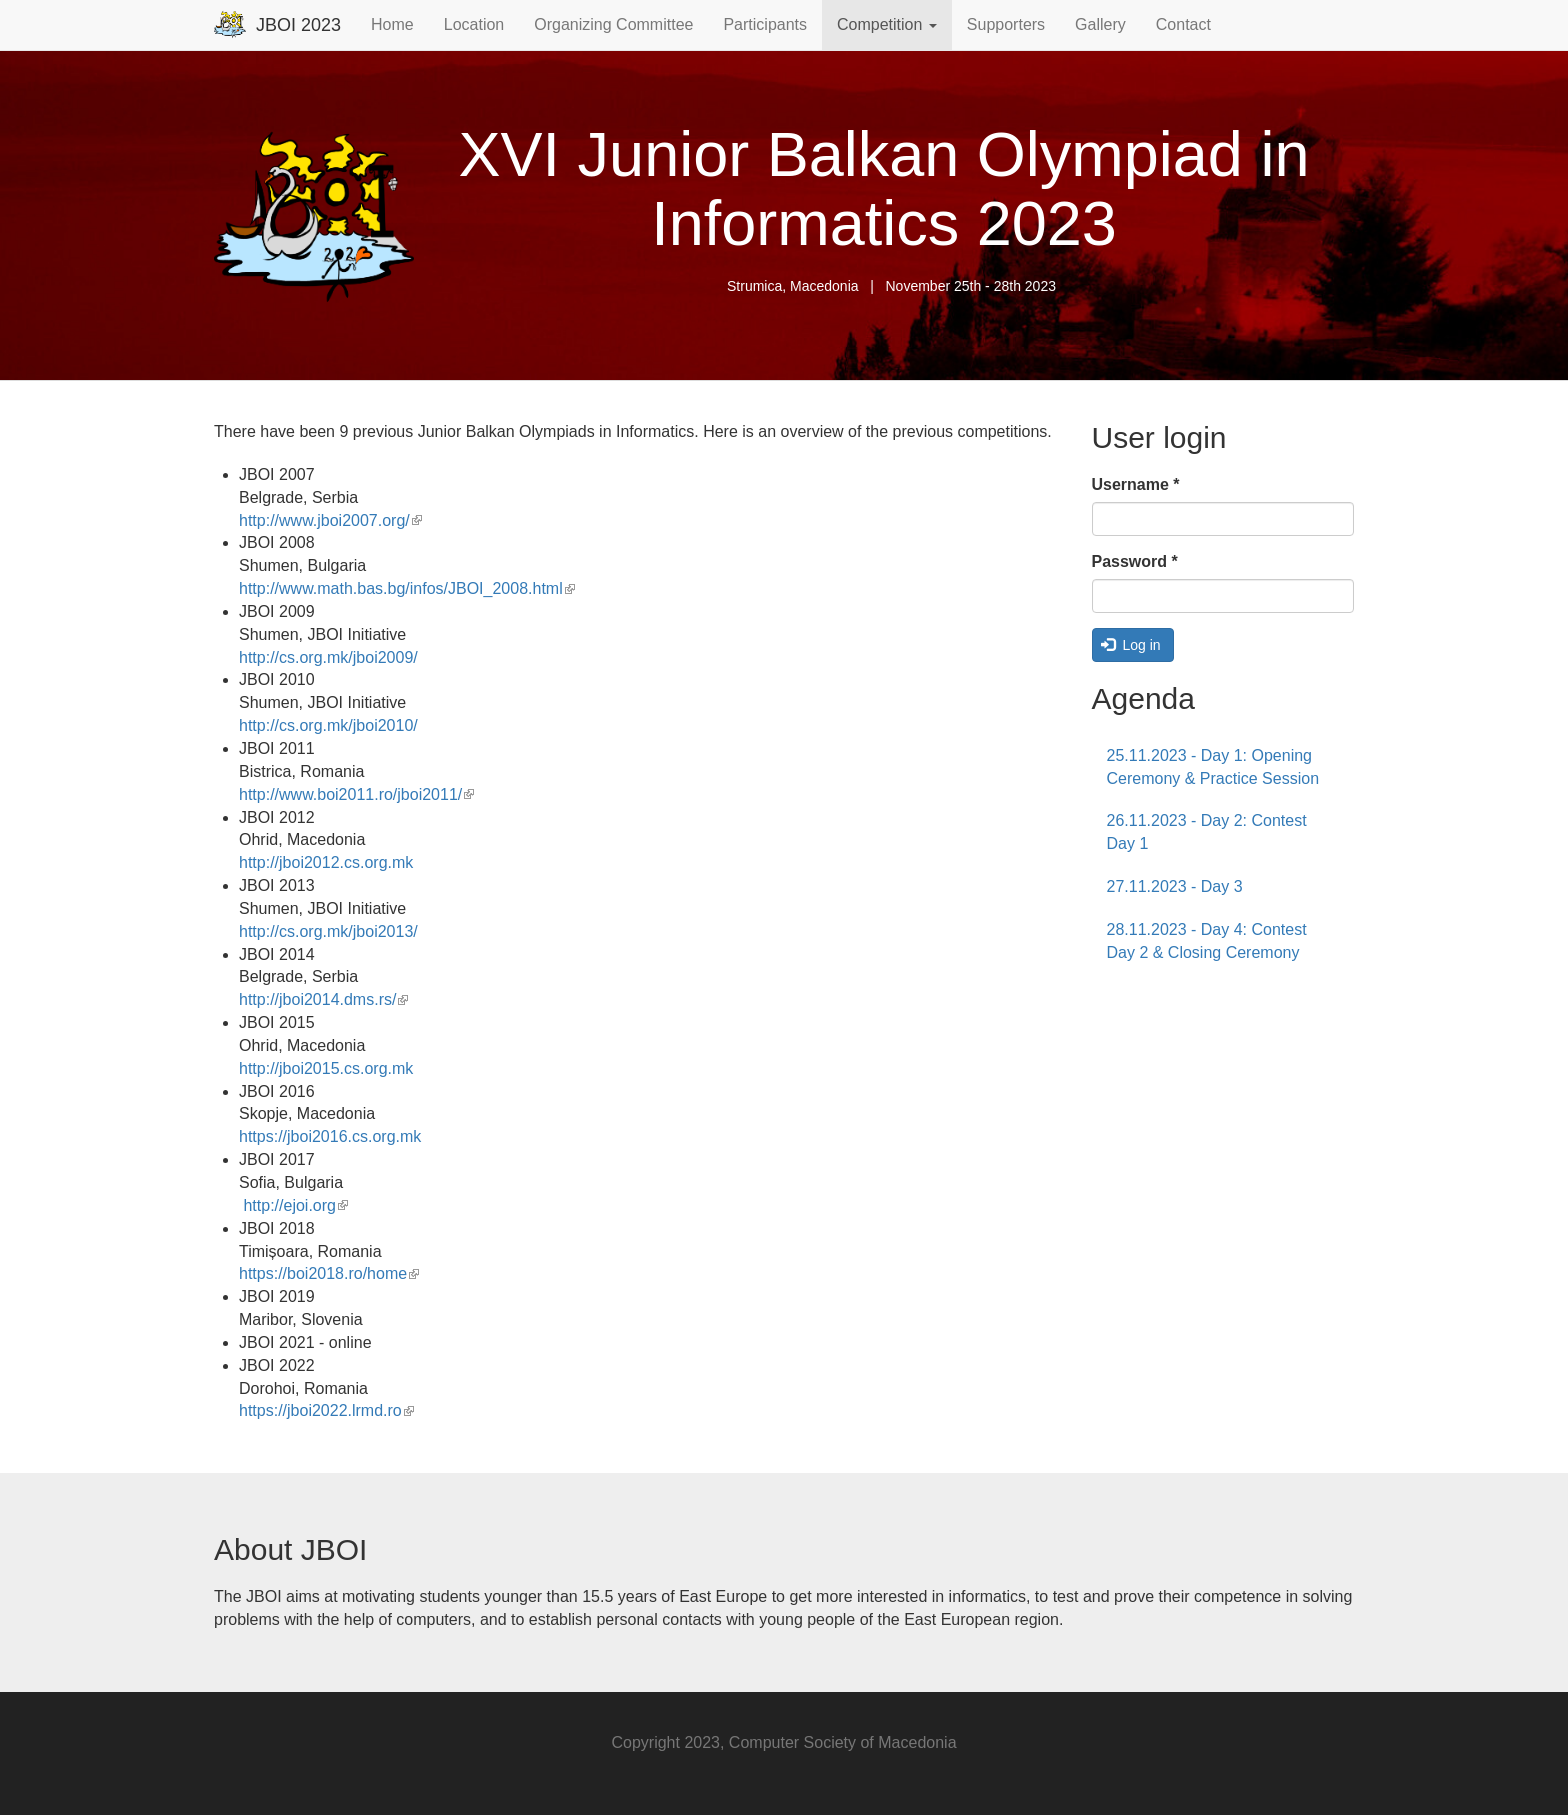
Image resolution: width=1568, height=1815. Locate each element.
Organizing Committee (613, 24)
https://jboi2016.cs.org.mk (330, 1136)
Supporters (1006, 24)
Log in (1131, 645)
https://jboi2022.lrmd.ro (326, 1410)
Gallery (1100, 24)
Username (1136, 484)
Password (1135, 561)
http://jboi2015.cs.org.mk (326, 1068)
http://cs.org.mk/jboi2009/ (328, 657)
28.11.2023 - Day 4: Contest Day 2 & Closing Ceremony (1207, 941)
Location (474, 24)
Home (392, 24)
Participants (765, 24)
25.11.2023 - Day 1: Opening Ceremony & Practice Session (1213, 767)
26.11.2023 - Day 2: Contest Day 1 (1207, 832)
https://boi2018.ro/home (329, 1273)
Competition (887, 24)
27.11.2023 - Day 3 (1175, 886)
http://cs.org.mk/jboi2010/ (328, 725)
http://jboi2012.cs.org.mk (326, 862)
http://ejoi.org (295, 1205)
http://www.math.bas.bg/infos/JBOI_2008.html (407, 588)
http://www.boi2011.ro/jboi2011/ (356, 794)
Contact (1183, 24)
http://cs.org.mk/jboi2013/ (328, 931)
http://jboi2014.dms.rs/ (323, 999)
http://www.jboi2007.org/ (330, 520)
